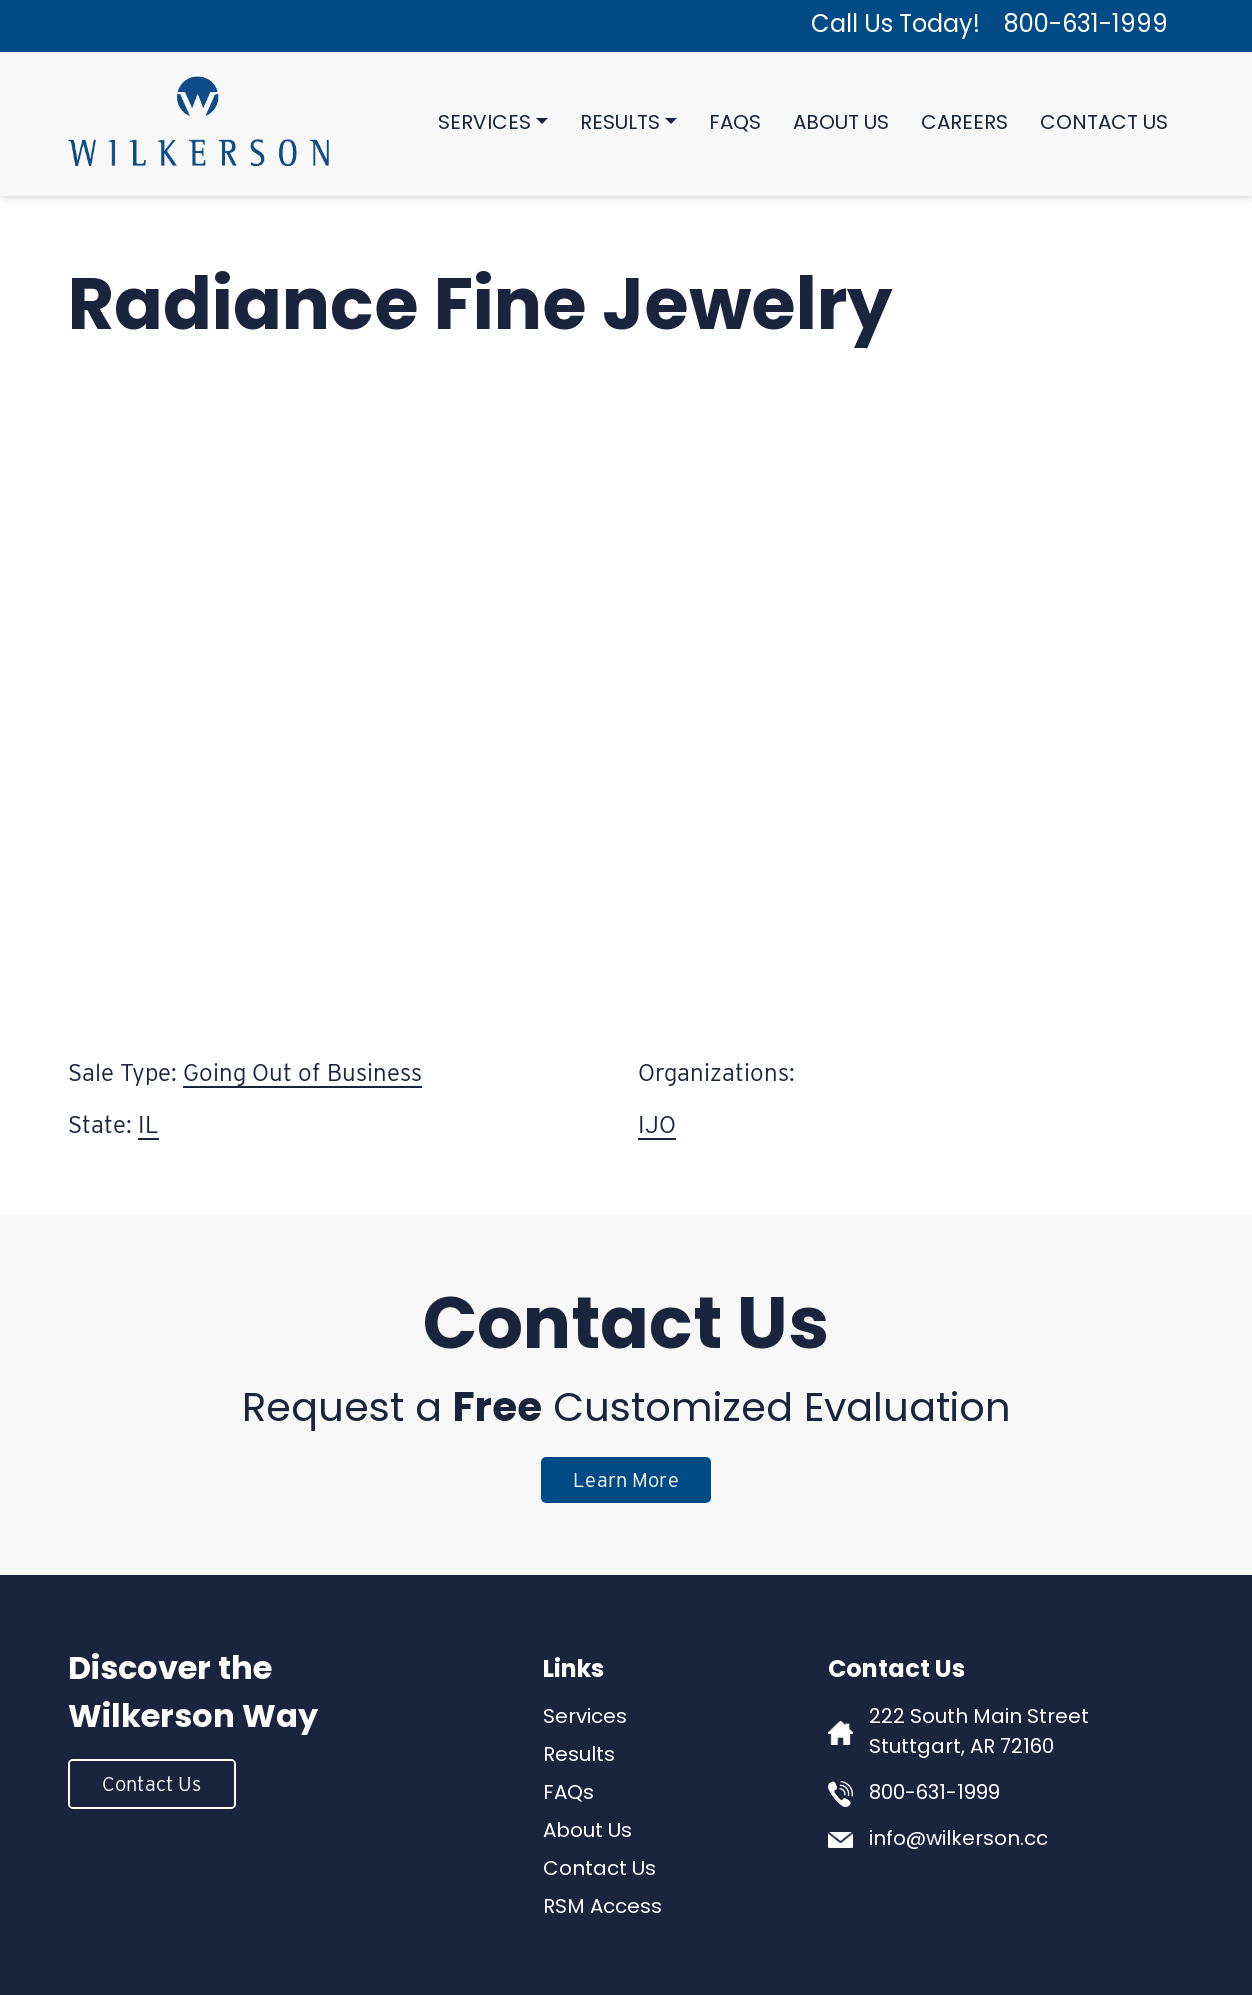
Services (484, 124)
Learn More (626, 1480)
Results (620, 124)
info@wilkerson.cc (958, 1840)
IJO (657, 1124)
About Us (841, 124)
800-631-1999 (1086, 26)
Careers (964, 124)
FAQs (735, 124)
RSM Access (602, 1908)
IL (148, 1124)
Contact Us (1104, 124)
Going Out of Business (302, 1072)
